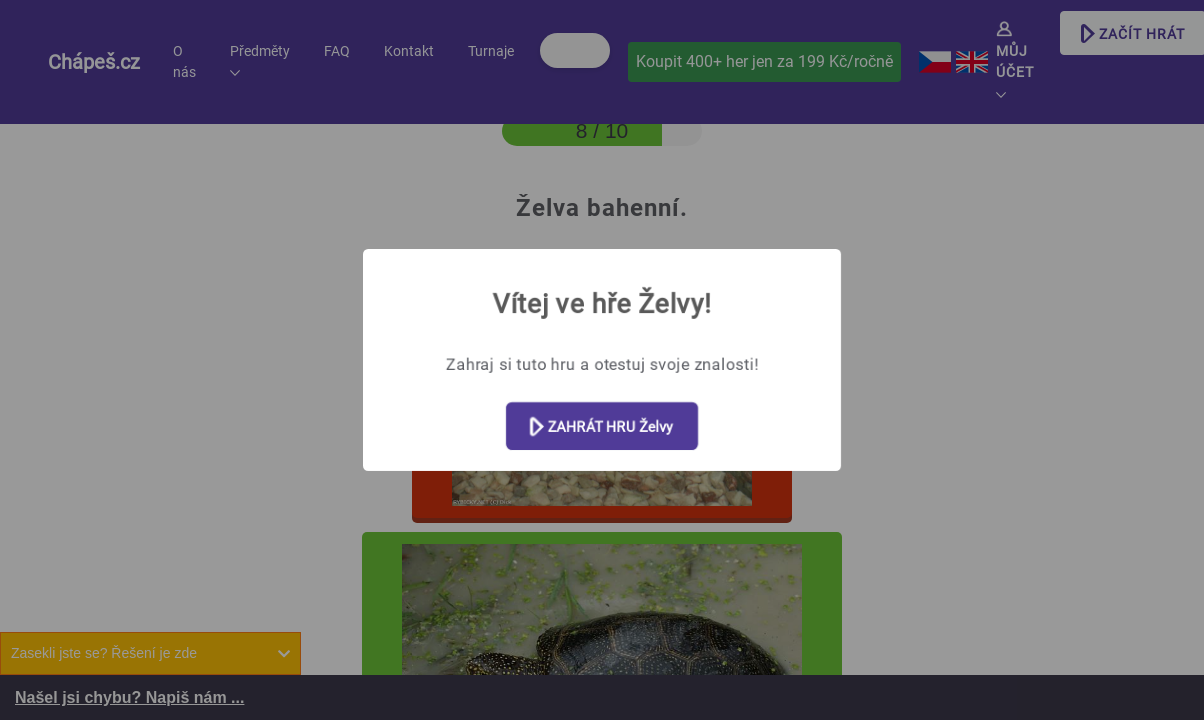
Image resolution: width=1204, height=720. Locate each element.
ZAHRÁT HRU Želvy (602, 427)
